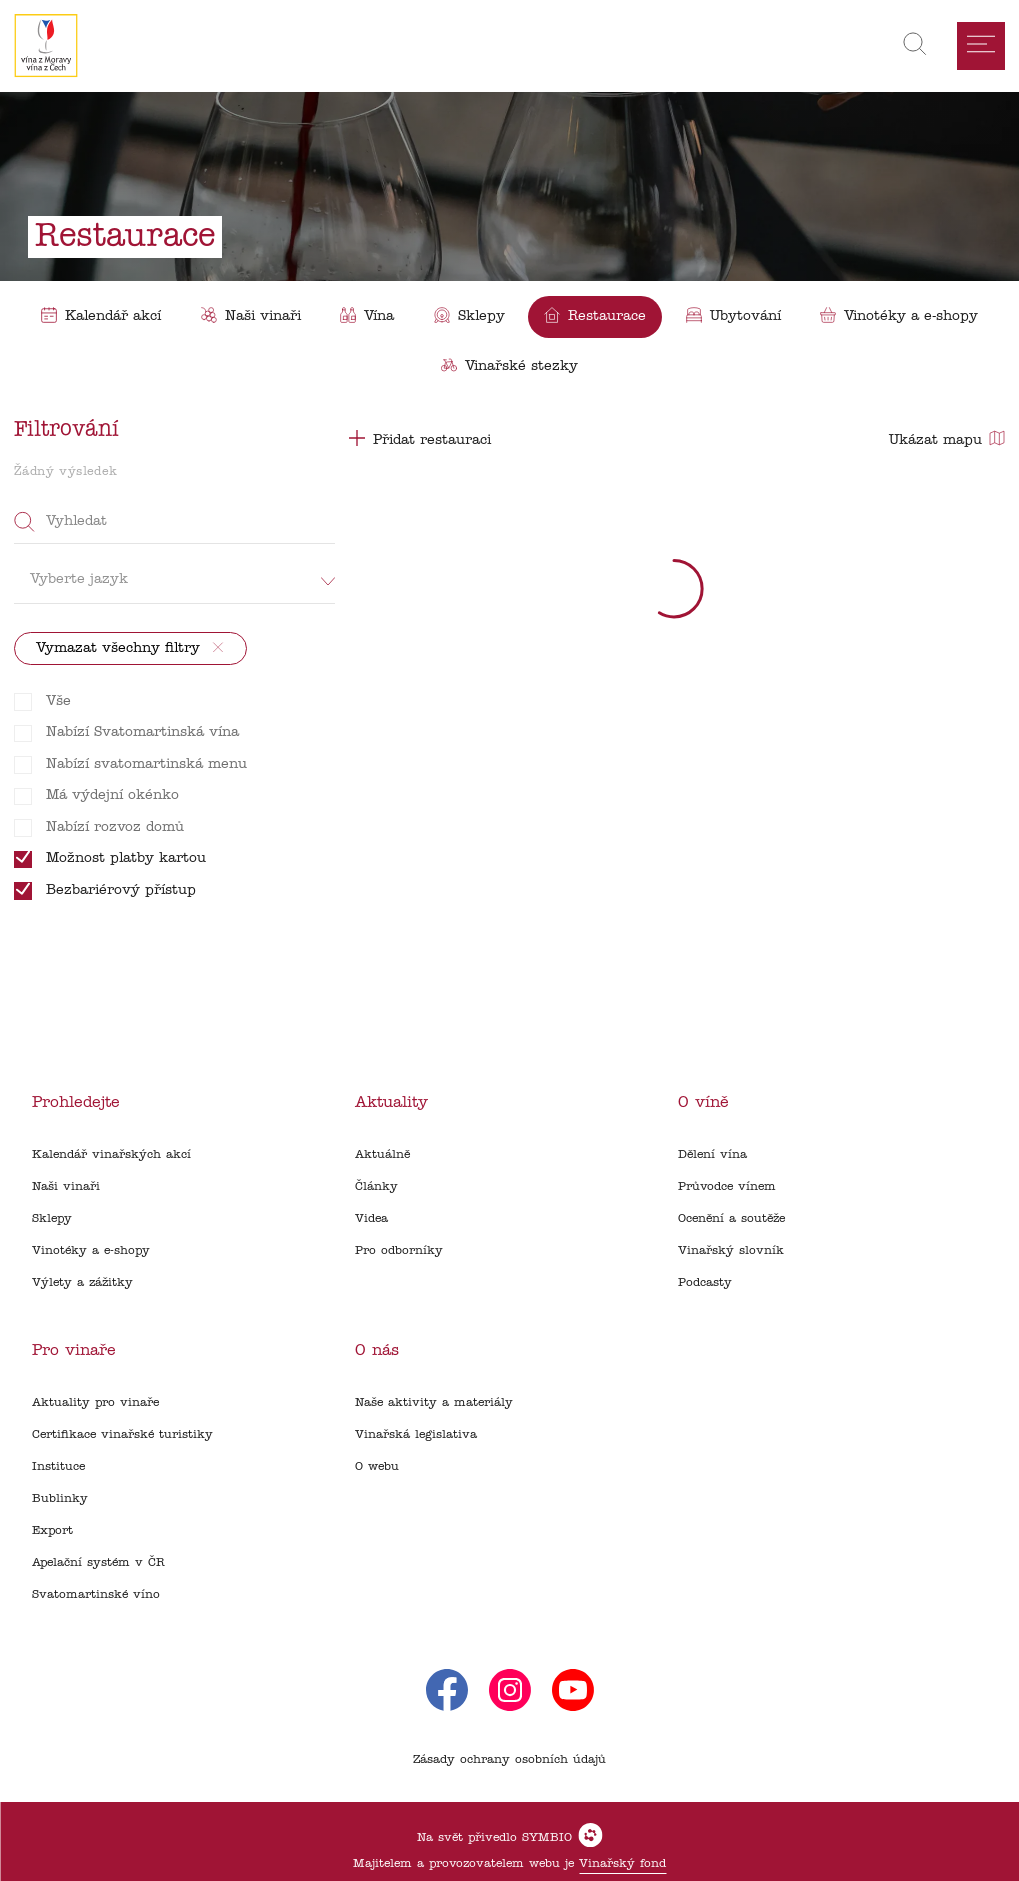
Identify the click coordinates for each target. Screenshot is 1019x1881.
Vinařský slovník (731, 1251)
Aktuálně (382, 1155)
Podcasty (705, 1283)
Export (52, 1531)
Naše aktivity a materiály (434, 1403)
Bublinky (60, 1499)
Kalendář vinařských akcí (111, 1155)
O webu (377, 1467)
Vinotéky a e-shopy (91, 1251)
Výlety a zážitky (82, 1283)
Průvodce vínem (727, 1187)
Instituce (58, 1467)
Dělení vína (712, 1155)
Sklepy (52, 1219)
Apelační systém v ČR (98, 1563)
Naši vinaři (66, 1187)
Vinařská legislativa (416, 1435)
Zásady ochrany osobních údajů (509, 1760)
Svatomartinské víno (96, 1595)
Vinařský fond (622, 1864)
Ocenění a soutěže (731, 1219)
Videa (371, 1219)
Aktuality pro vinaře (95, 1403)
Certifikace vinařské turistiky (122, 1435)
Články (376, 1187)
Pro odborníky (399, 1251)
